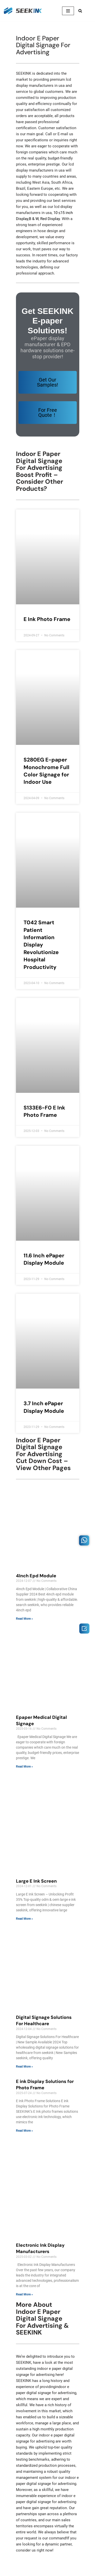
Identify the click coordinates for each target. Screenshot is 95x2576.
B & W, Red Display (44, 218)
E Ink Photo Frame (47, 619)
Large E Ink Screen (36, 1881)
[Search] (80, 11)
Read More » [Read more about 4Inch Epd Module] (24, 1618)
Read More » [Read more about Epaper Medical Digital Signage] (24, 1766)
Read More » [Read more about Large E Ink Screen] (24, 1918)
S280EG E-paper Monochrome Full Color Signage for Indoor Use (46, 770)
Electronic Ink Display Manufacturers (40, 2248)
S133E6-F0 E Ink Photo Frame (44, 1111)
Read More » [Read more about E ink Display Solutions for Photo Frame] (24, 2130)
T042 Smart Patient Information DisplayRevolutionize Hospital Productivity (41, 944)
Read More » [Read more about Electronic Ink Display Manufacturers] (24, 2294)
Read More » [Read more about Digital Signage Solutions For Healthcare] (24, 2066)
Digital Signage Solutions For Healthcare (44, 2020)
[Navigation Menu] (68, 11)
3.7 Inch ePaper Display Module (44, 1407)
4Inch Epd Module (36, 1576)
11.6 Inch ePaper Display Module (44, 1259)
